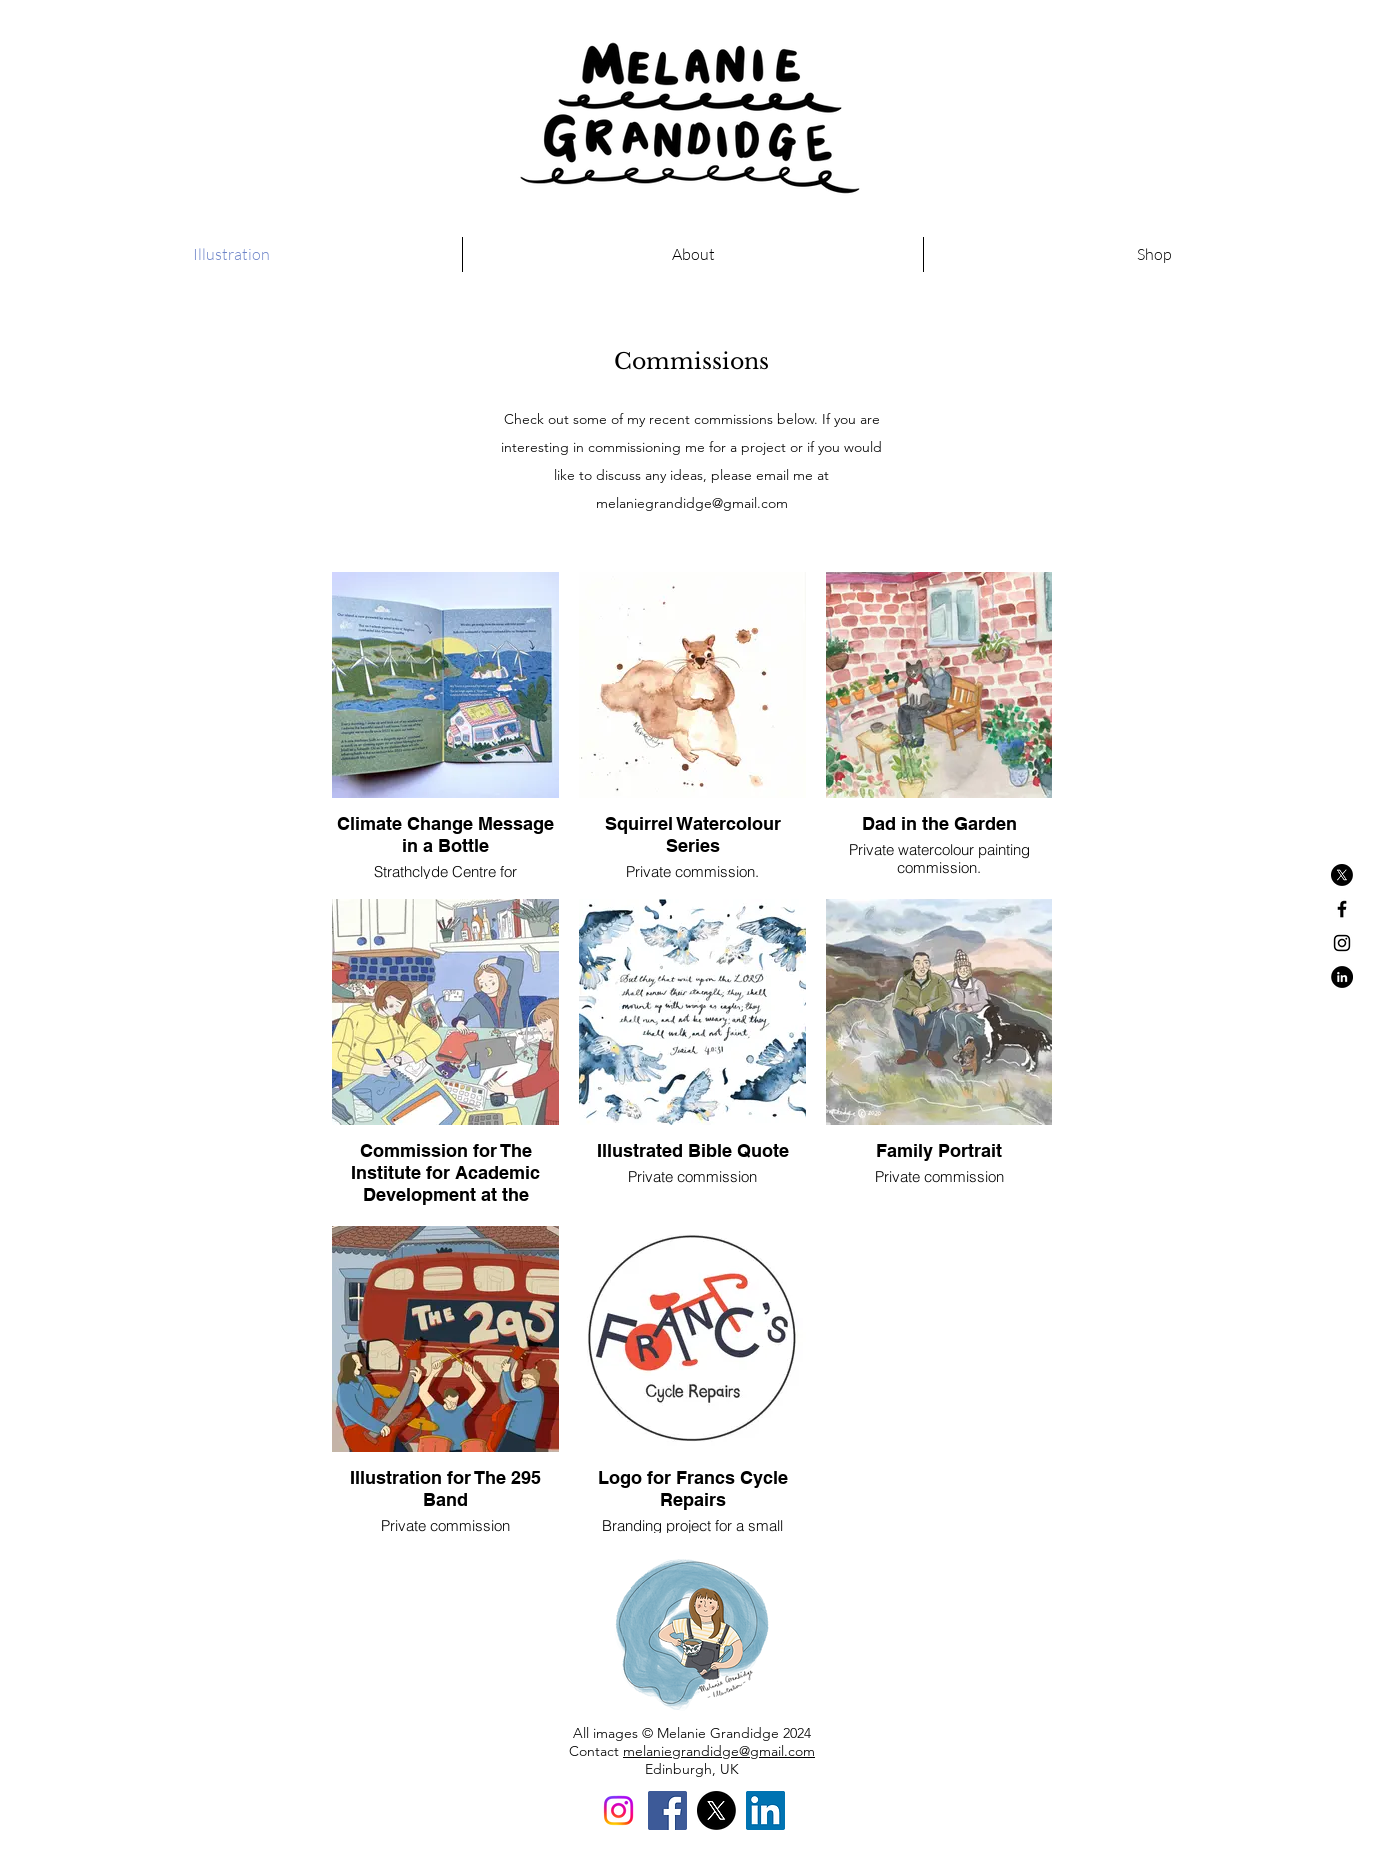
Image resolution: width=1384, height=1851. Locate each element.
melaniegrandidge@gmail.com (692, 503)
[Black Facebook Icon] (1342, 909)
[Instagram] (618, 1810)
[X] (1342, 875)
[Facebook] (667, 1810)
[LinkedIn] (765, 1810)
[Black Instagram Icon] (1342, 943)
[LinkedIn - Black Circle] (1342, 977)
